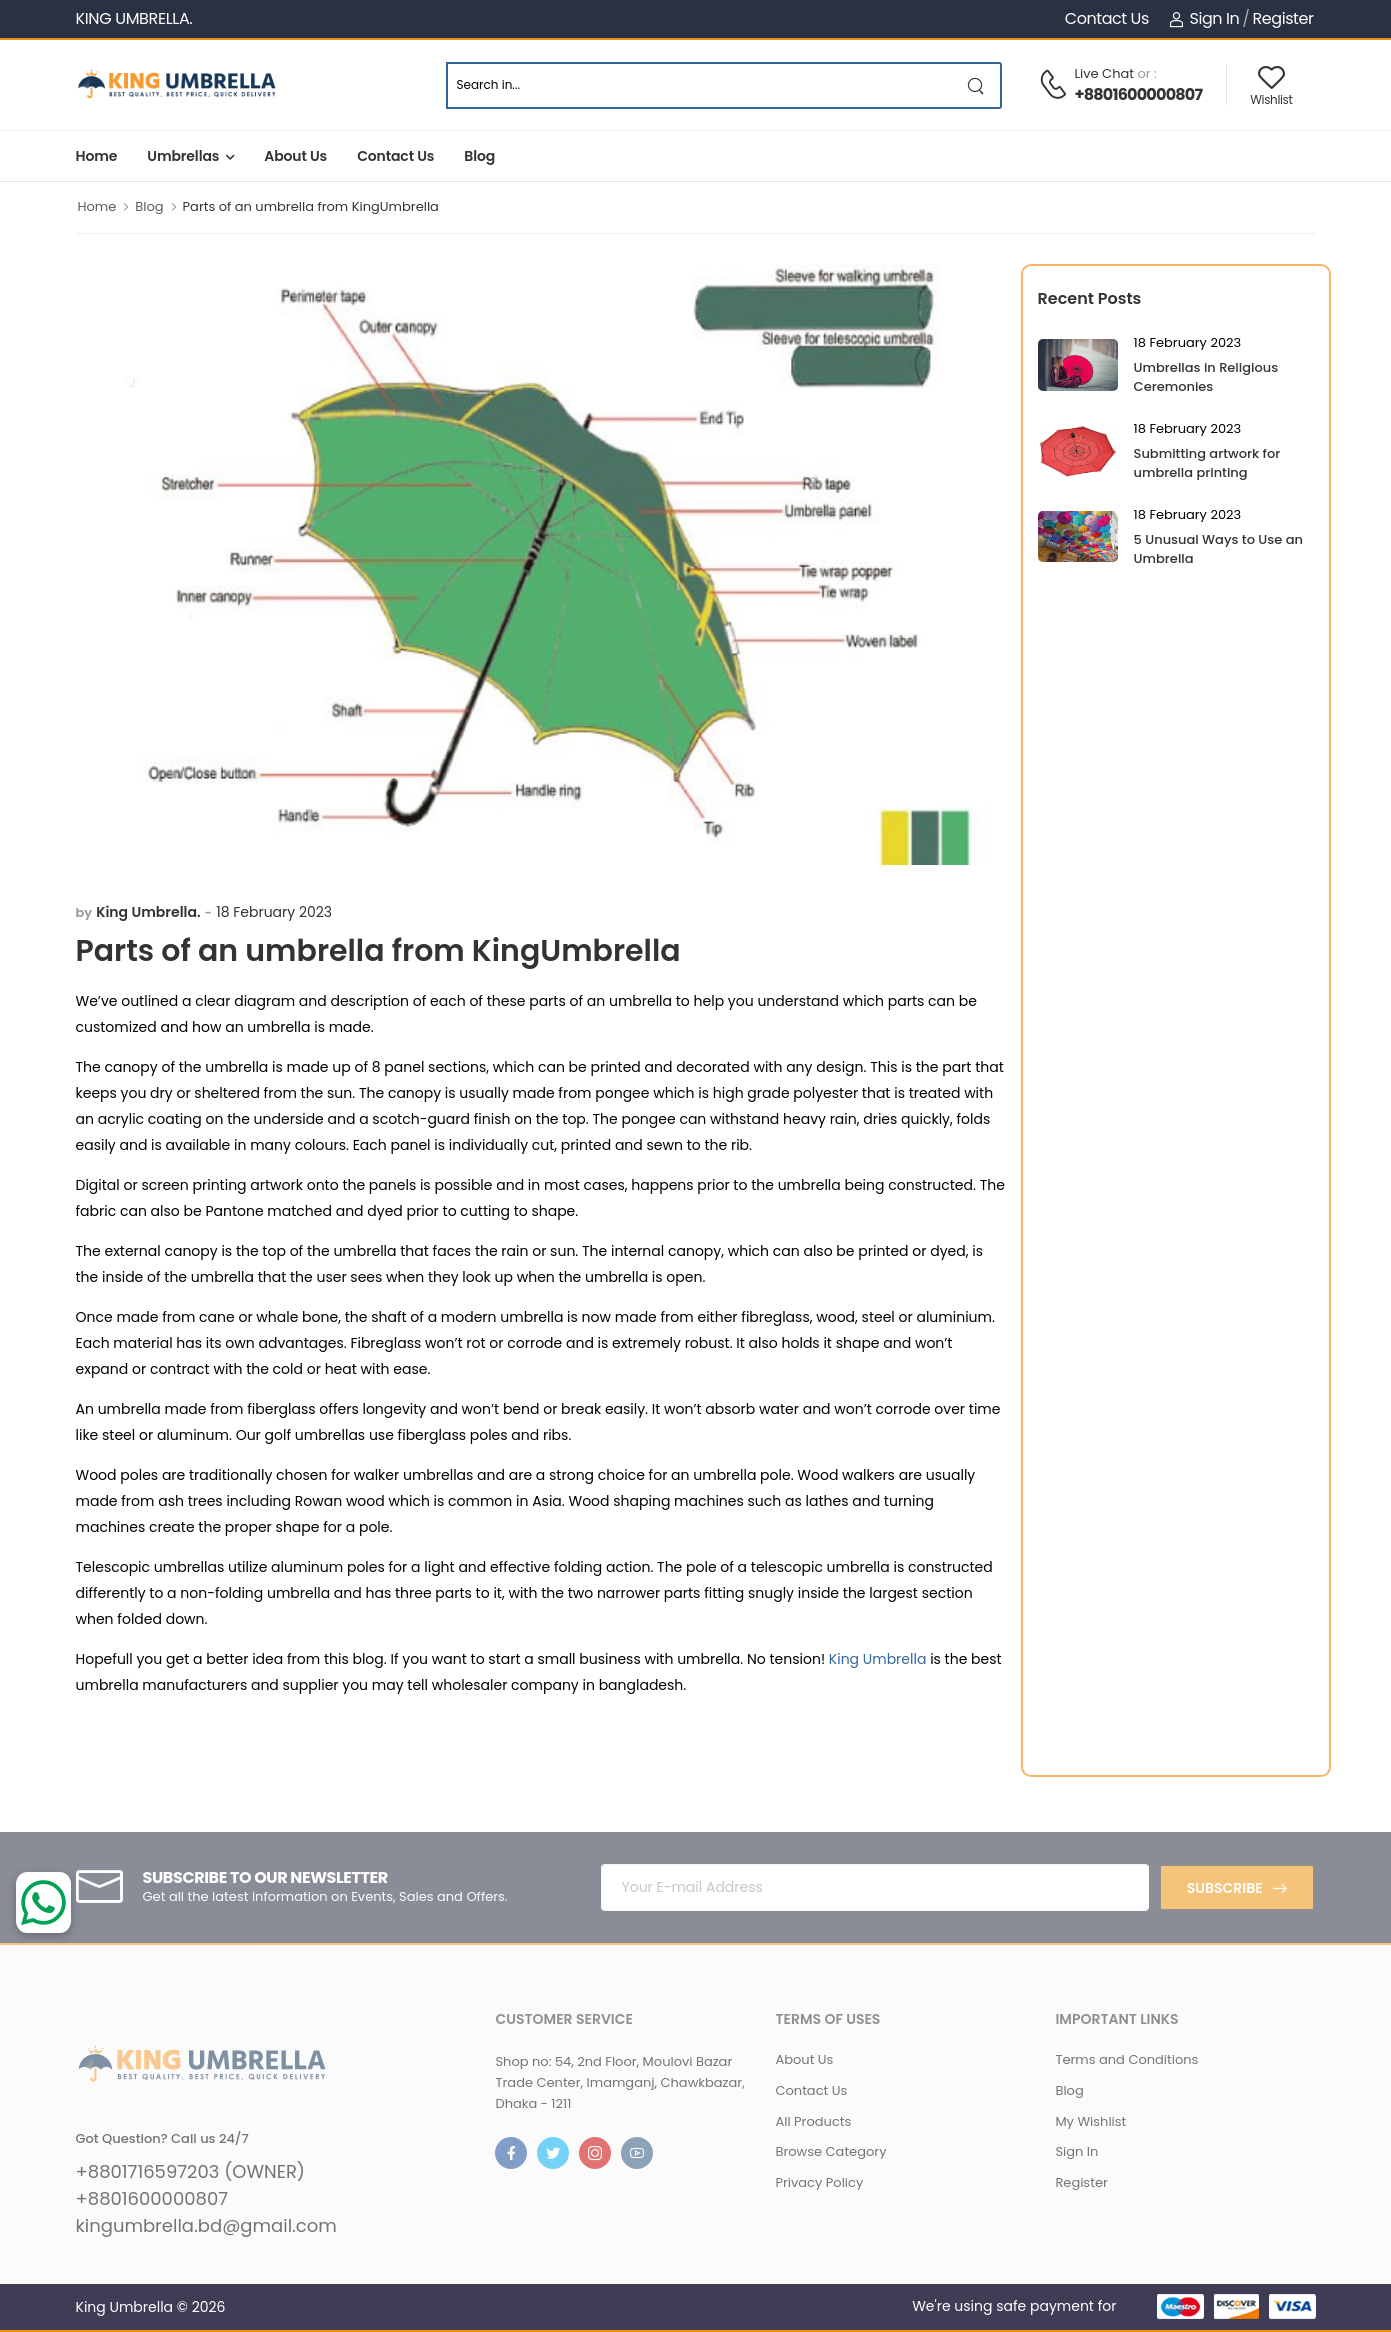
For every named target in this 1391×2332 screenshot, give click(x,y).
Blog (479, 156)
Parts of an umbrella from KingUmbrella (311, 206)
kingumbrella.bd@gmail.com (206, 2226)
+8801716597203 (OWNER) (191, 2172)
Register (1282, 18)
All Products (813, 2121)
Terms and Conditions (1126, 2059)
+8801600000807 (1138, 94)
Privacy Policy (819, 2182)
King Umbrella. (148, 912)
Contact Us (1107, 18)
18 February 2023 (274, 912)
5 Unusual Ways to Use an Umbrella (1218, 549)
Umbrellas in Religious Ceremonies (1206, 377)
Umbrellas (183, 156)
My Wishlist (1090, 2121)
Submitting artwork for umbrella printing (1207, 463)
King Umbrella (878, 1659)
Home (97, 156)
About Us (295, 156)
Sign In (1204, 18)
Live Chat (1104, 73)
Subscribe (1225, 1888)
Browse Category (830, 2151)
